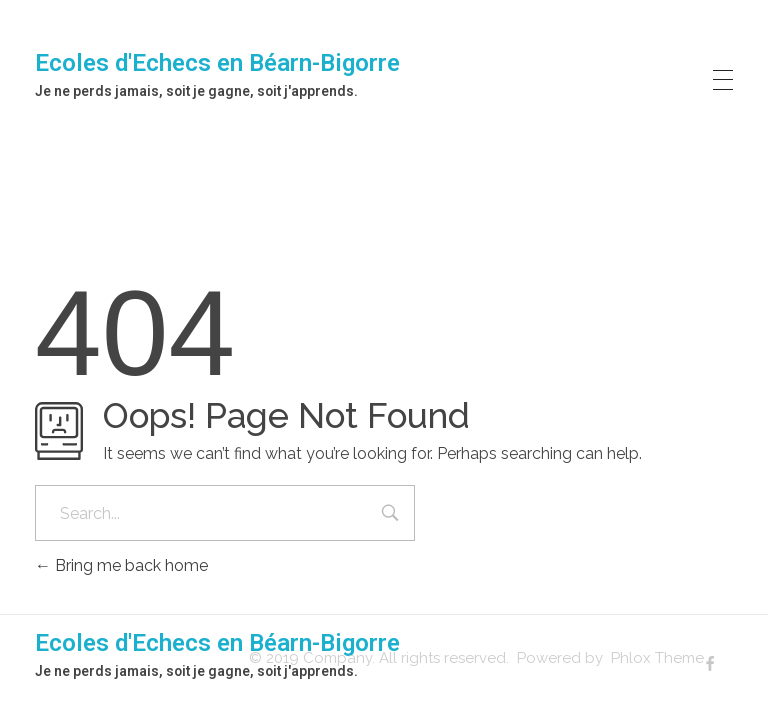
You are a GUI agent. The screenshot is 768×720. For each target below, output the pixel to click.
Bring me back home (121, 565)
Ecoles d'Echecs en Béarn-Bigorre (217, 63)
